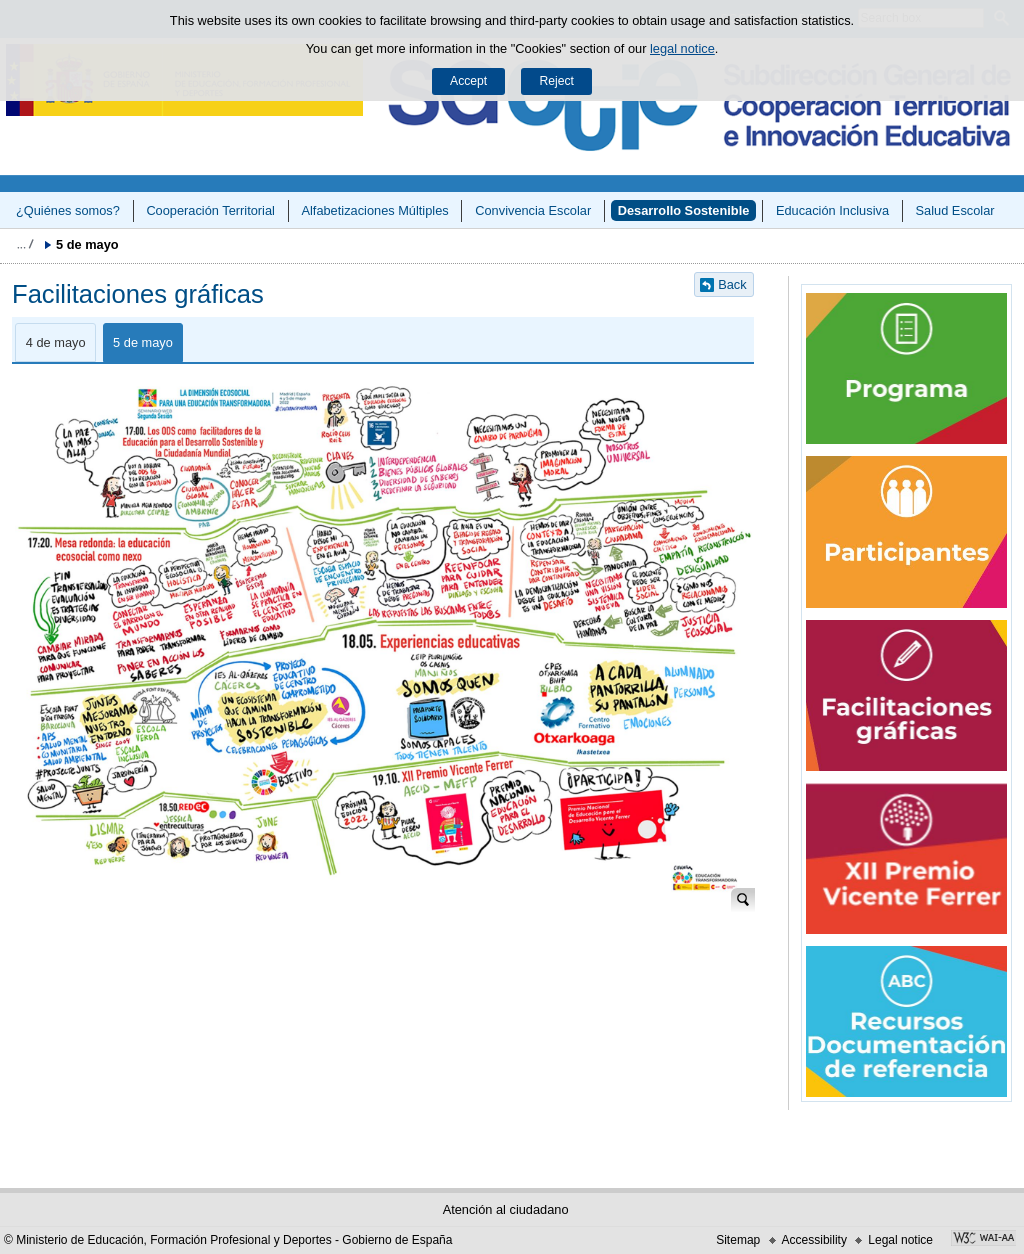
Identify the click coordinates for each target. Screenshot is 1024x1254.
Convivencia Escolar (533, 210)
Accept (468, 81)
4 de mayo (56, 342)
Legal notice (900, 1240)
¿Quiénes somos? (68, 210)
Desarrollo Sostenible (684, 210)
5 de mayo (143, 342)
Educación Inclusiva (832, 210)
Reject (556, 81)
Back (732, 284)
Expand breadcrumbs (25, 244)
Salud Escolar (955, 210)
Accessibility (814, 1240)
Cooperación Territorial (210, 210)
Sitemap (738, 1240)
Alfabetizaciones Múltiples (374, 210)
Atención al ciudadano (506, 1209)
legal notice (682, 48)
